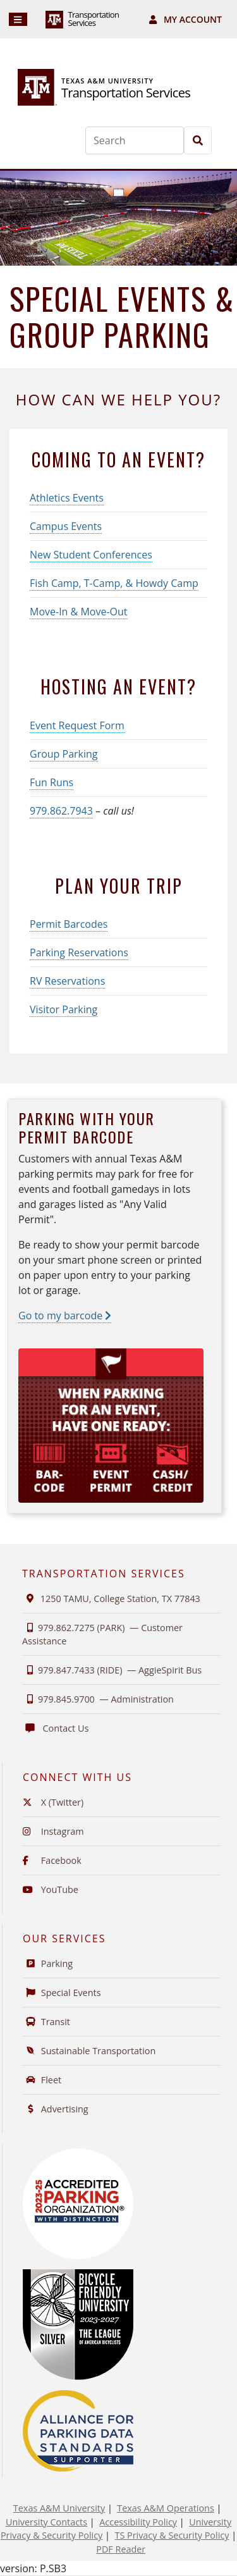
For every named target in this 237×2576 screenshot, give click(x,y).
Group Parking (64, 754)
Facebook (52, 1860)
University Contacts (46, 2522)
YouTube (50, 1889)
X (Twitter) (53, 1802)
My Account (185, 19)
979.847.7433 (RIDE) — (112, 1670)
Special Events (62, 1993)
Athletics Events (67, 498)
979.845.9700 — (98, 1699)
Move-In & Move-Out (79, 612)
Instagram (53, 1831)
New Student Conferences (91, 555)
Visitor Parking (63, 1009)
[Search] (134, 140)
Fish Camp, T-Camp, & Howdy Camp (114, 583)
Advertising (55, 2109)
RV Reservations (67, 981)
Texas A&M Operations (165, 2508)
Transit (46, 2022)
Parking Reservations (79, 952)
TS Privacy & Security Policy (171, 2535)
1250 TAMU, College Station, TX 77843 (111, 1599)
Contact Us (55, 1728)
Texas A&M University (59, 2508)
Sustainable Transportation (89, 2051)
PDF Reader (120, 2549)
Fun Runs (51, 782)
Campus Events (66, 526)
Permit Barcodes (68, 924)
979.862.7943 (61, 811)
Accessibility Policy (138, 2522)
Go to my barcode (64, 1315)
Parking (48, 1963)
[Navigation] (18, 19)
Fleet (42, 2080)
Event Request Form (77, 725)
